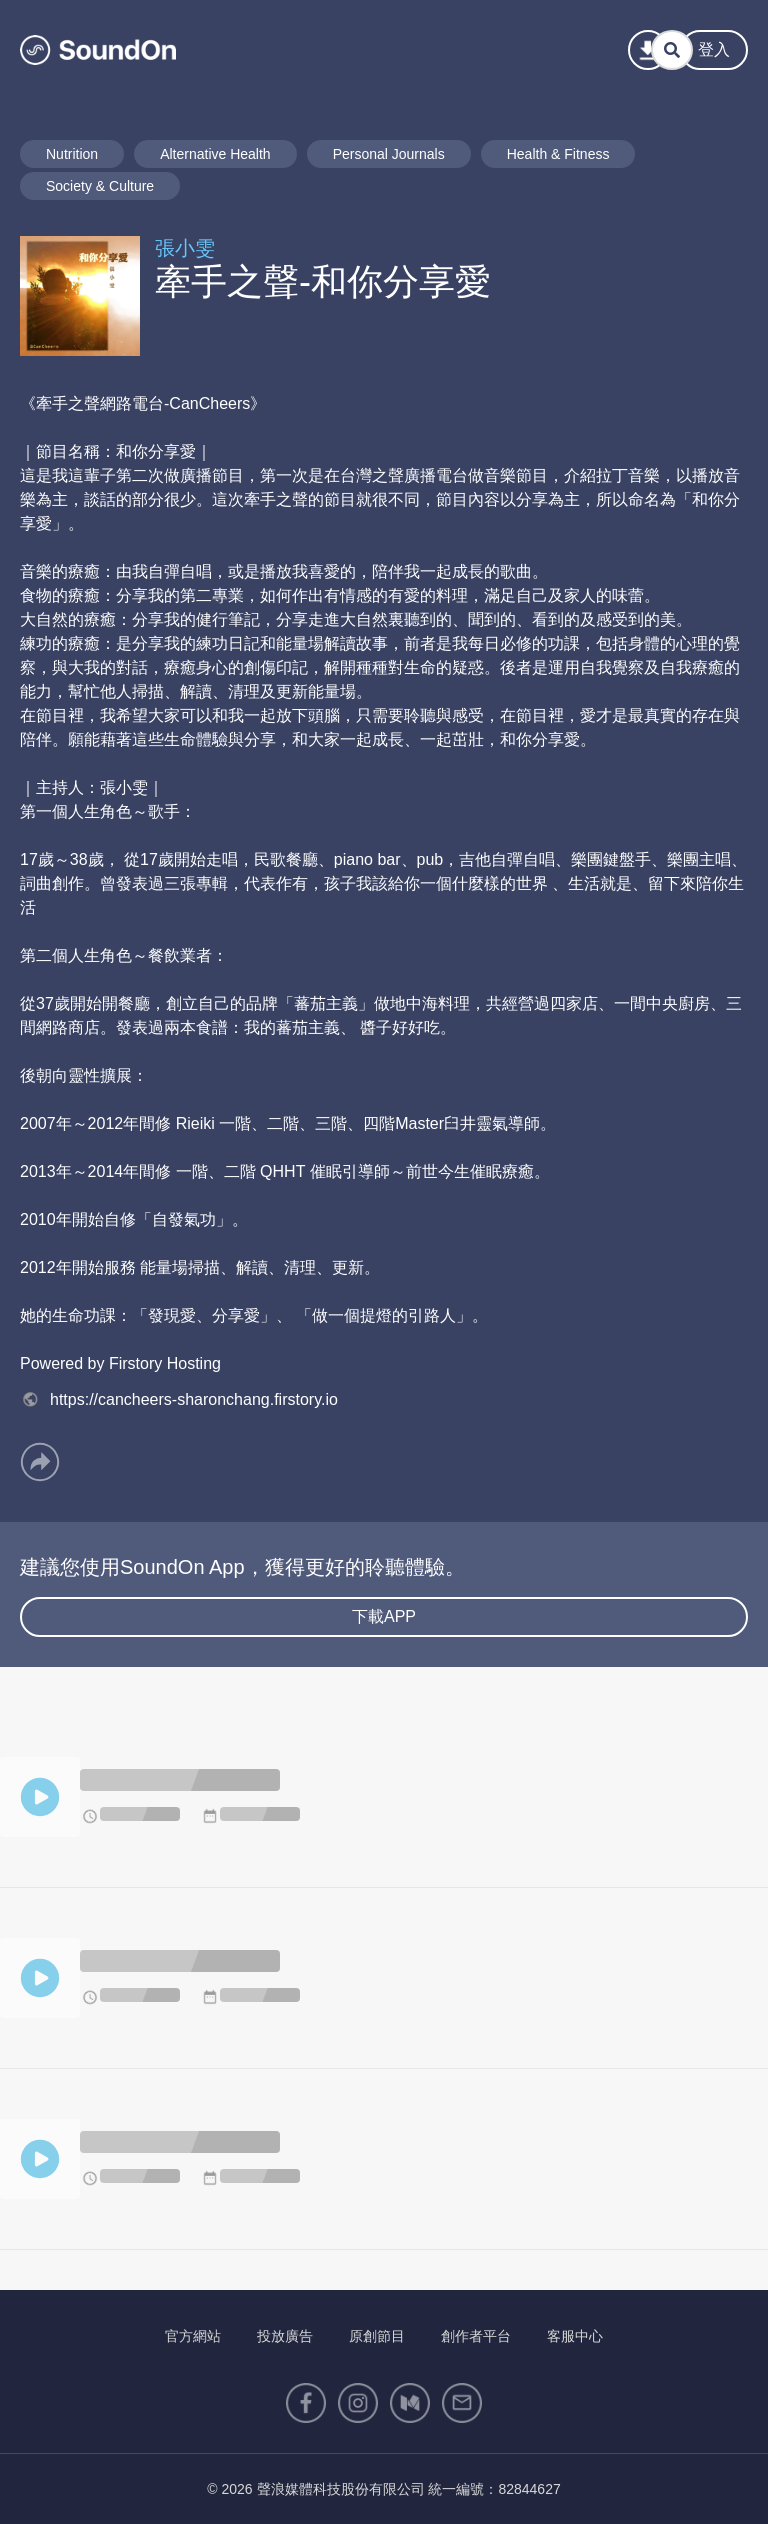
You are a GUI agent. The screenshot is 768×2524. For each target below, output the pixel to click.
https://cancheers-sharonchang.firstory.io (179, 1399)
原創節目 (377, 2336)
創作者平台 (476, 2336)
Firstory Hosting (165, 1363)
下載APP (384, 1616)
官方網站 (193, 2336)
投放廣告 (285, 2336)
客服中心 (575, 2336)
